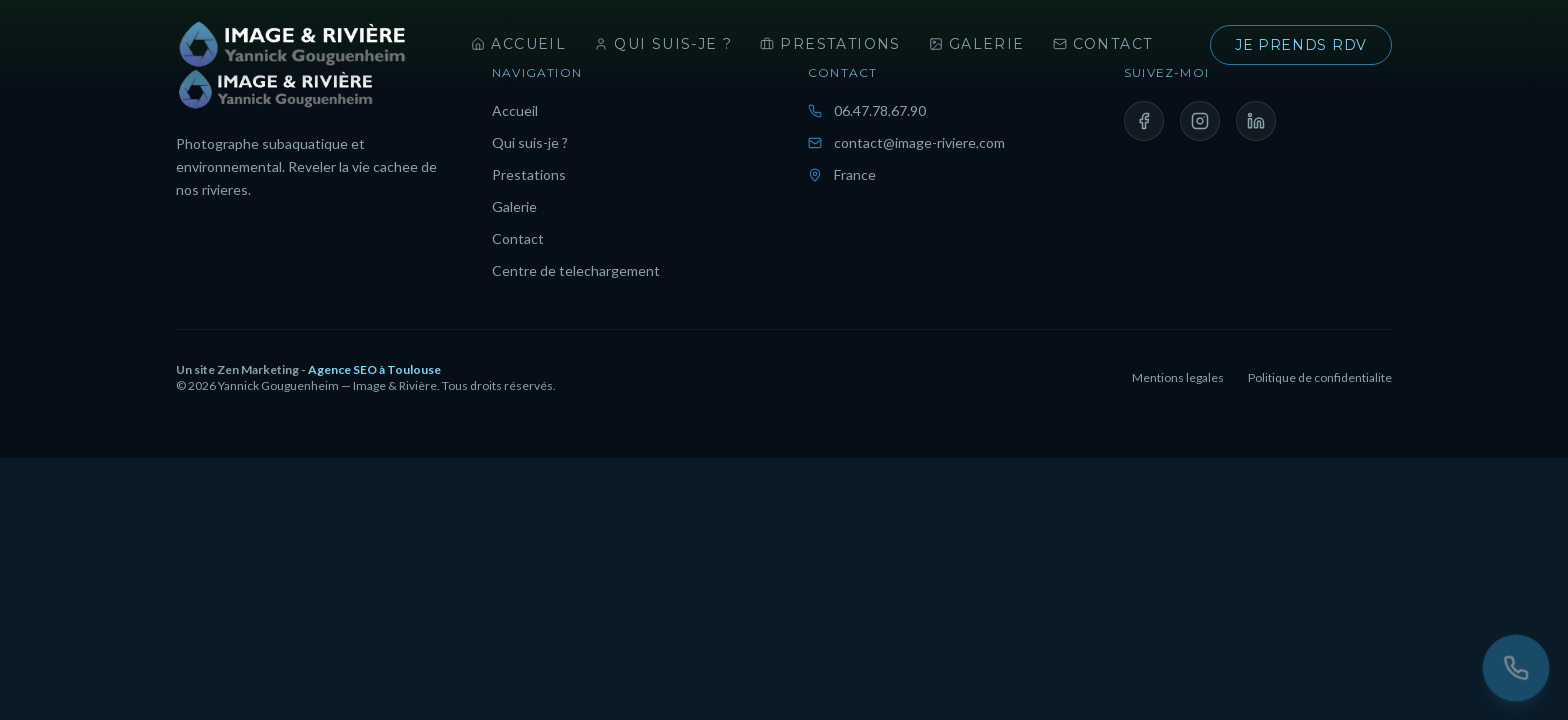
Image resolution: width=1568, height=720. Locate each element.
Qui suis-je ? (663, 44)
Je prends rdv (1301, 45)
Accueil (518, 44)
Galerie (977, 44)
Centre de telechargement (576, 270)
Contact (1103, 44)
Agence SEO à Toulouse (374, 369)
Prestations (830, 44)
